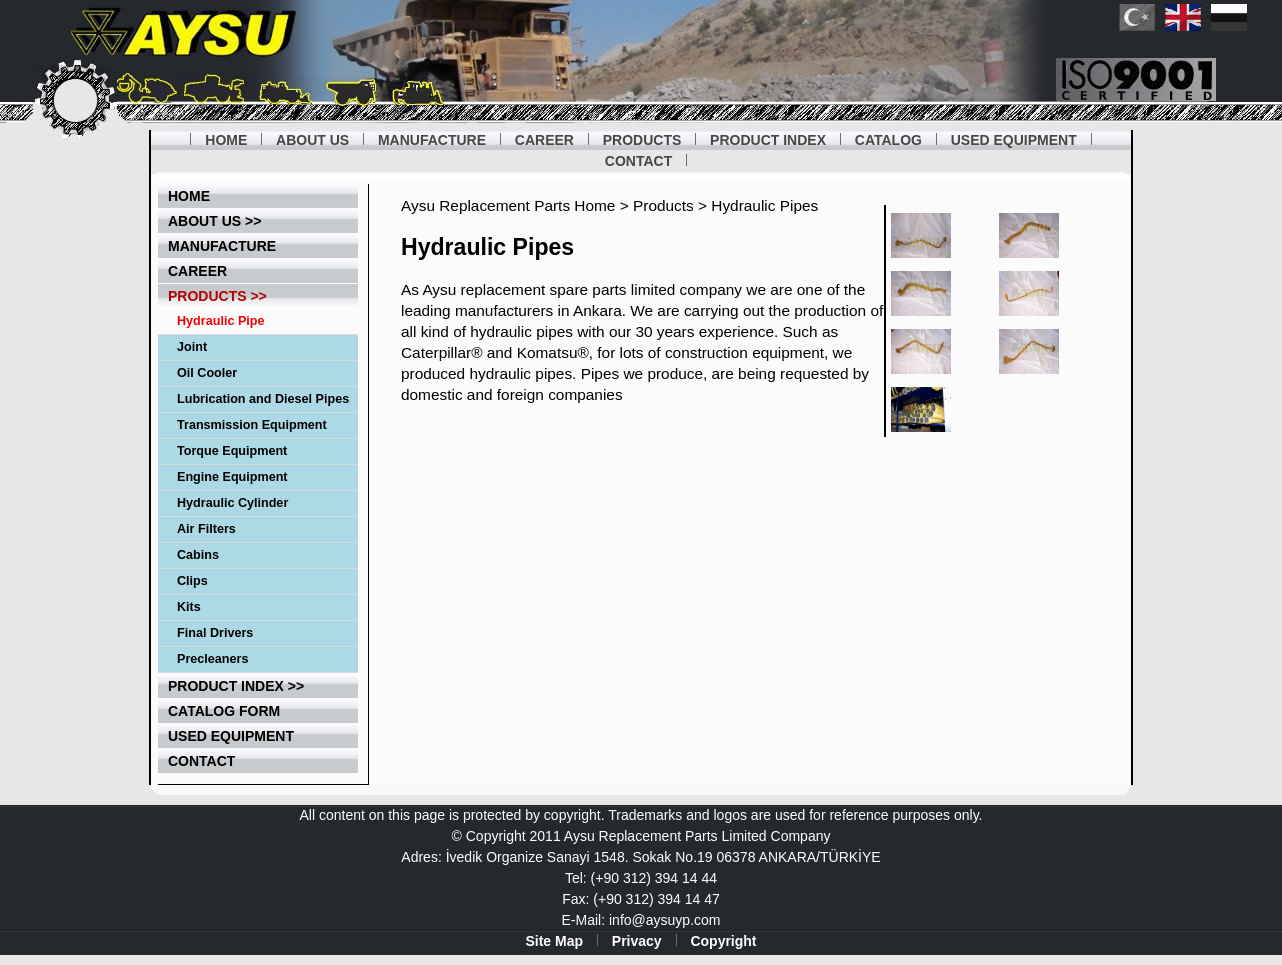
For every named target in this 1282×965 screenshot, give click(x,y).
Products (663, 205)
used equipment (231, 736)
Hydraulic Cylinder (232, 503)
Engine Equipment (232, 477)
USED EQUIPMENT (1014, 140)
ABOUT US (312, 140)
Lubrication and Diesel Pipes (263, 399)
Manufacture (222, 246)
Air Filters (206, 529)
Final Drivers (215, 633)
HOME (226, 140)
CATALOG (888, 140)
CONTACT (638, 161)
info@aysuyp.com (664, 920)
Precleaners (212, 659)
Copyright (723, 941)
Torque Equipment (232, 451)
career (197, 271)
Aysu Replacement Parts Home (508, 205)
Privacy (637, 941)
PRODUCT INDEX (768, 140)
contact (201, 761)
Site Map (554, 941)
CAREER (544, 140)
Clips (192, 581)
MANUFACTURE (432, 140)
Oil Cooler (207, 373)
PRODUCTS (642, 140)
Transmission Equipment (252, 425)
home (189, 196)
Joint (192, 347)
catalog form (224, 711)
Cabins (198, 555)
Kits (189, 607)
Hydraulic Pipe (221, 321)
